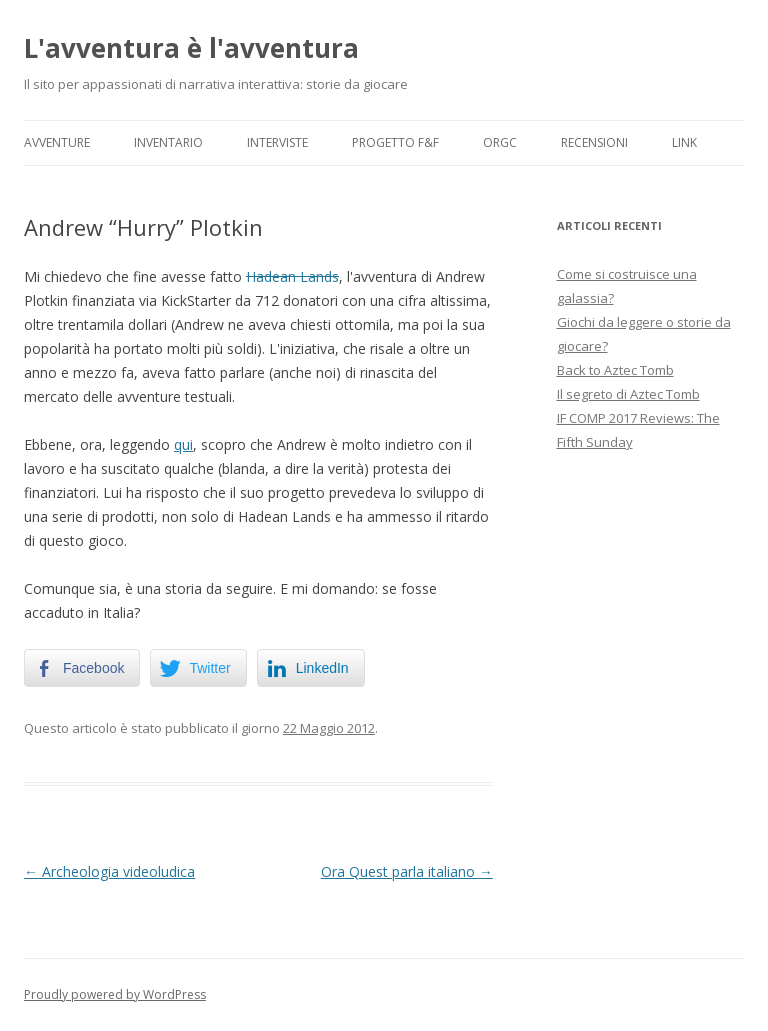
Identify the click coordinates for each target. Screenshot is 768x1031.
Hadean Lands (292, 276)
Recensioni (594, 142)
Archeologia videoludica (109, 871)
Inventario (168, 142)
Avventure (57, 142)
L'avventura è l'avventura (191, 48)
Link (684, 142)
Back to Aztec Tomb (615, 370)
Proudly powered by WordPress (115, 994)
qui (183, 444)
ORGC (500, 142)
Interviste (277, 142)
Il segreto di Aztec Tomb (628, 394)
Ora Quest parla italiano (407, 871)
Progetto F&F (395, 142)
